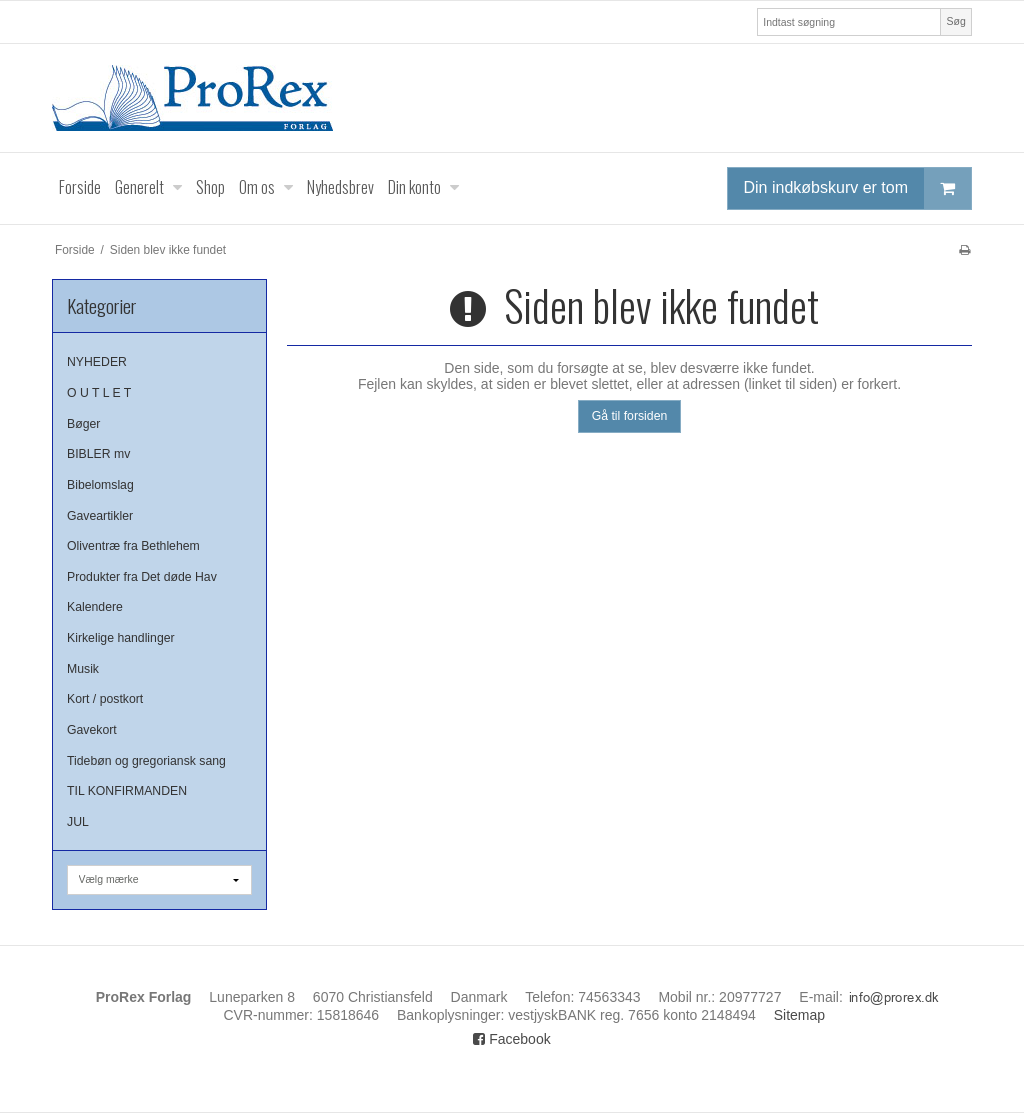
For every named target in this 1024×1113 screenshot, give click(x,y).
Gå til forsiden (630, 416)
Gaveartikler (100, 516)
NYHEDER (97, 362)
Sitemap (799, 1015)
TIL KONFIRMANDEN (127, 791)
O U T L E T (99, 393)
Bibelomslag (100, 485)
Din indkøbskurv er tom (858, 188)
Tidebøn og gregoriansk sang (146, 761)
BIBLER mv (98, 454)
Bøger (83, 424)
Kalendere (95, 607)
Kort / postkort (105, 699)
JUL (78, 822)
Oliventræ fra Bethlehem (133, 546)
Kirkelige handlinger (121, 638)
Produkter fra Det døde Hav (142, 577)
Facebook (511, 1039)
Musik (83, 669)
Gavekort (92, 730)
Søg (955, 21)
